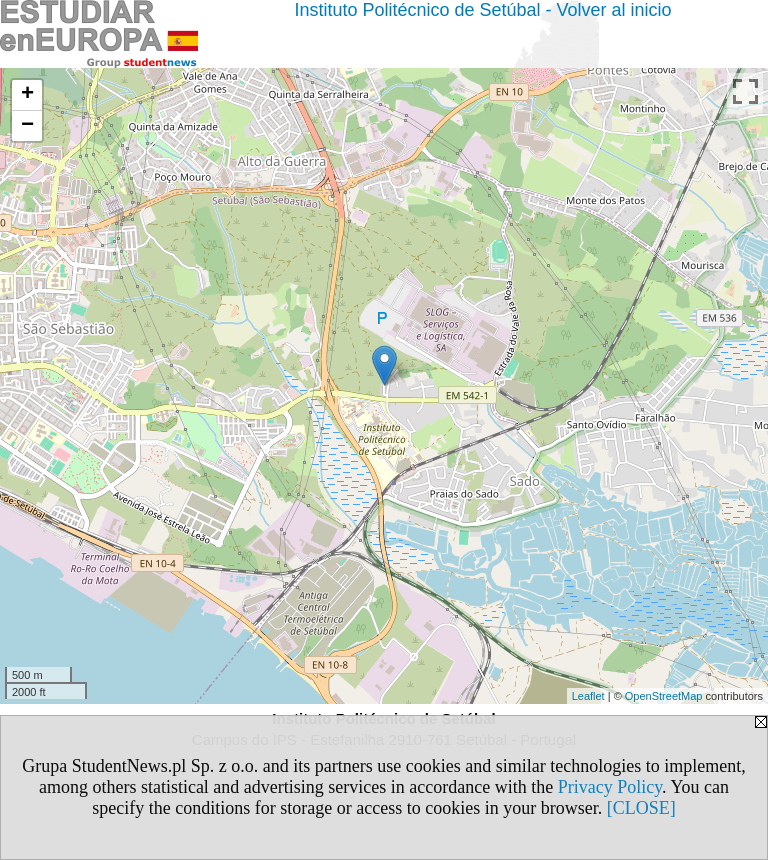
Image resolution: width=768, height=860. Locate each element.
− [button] (27, 126)
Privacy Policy (610, 787)
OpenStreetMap (664, 696)
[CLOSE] (641, 808)
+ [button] (27, 95)
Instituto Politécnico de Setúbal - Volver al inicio (482, 10)
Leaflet (588, 696)
